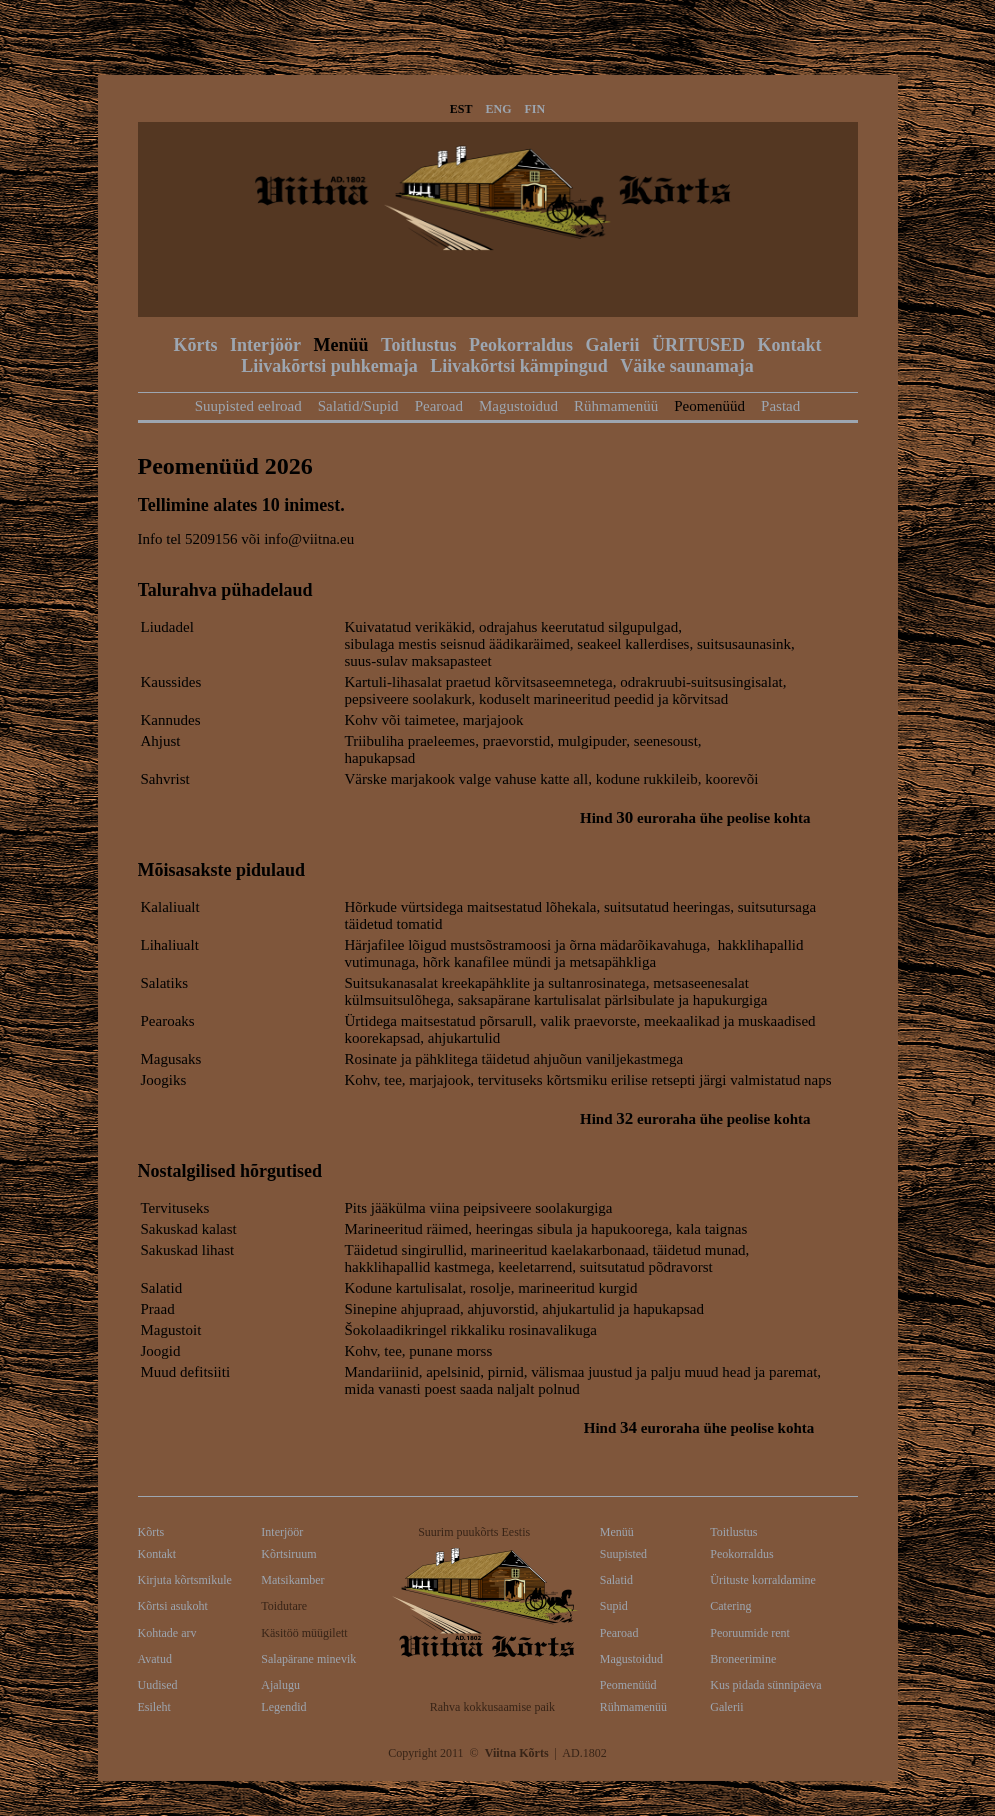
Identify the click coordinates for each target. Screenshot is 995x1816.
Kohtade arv (167, 1633)
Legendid (283, 1707)
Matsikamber (292, 1580)
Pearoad (439, 406)
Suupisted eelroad (248, 406)
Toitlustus (418, 345)
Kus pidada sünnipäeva (765, 1685)
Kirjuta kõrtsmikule (185, 1580)
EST (461, 109)
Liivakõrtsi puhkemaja (329, 366)
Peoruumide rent (750, 1633)
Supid (614, 1606)
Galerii (612, 345)
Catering (730, 1606)
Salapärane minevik (308, 1659)
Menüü (341, 345)
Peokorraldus (521, 345)
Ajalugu (280, 1685)
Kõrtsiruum (288, 1554)
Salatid (616, 1580)
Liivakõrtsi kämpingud (519, 366)
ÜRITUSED (698, 345)
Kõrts (196, 345)
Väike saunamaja (687, 366)
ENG (499, 109)
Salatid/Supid (358, 406)
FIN (535, 109)
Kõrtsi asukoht (173, 1606)
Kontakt (789, 345)
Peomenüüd (709, 406)
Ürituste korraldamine (763, 1580)
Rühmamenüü (616, 406)
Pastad (780, 406)
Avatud (155, 1659)
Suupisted (623, 1554)
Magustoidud (518, 406)
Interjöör (265, 345)
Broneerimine (743, 1659)
